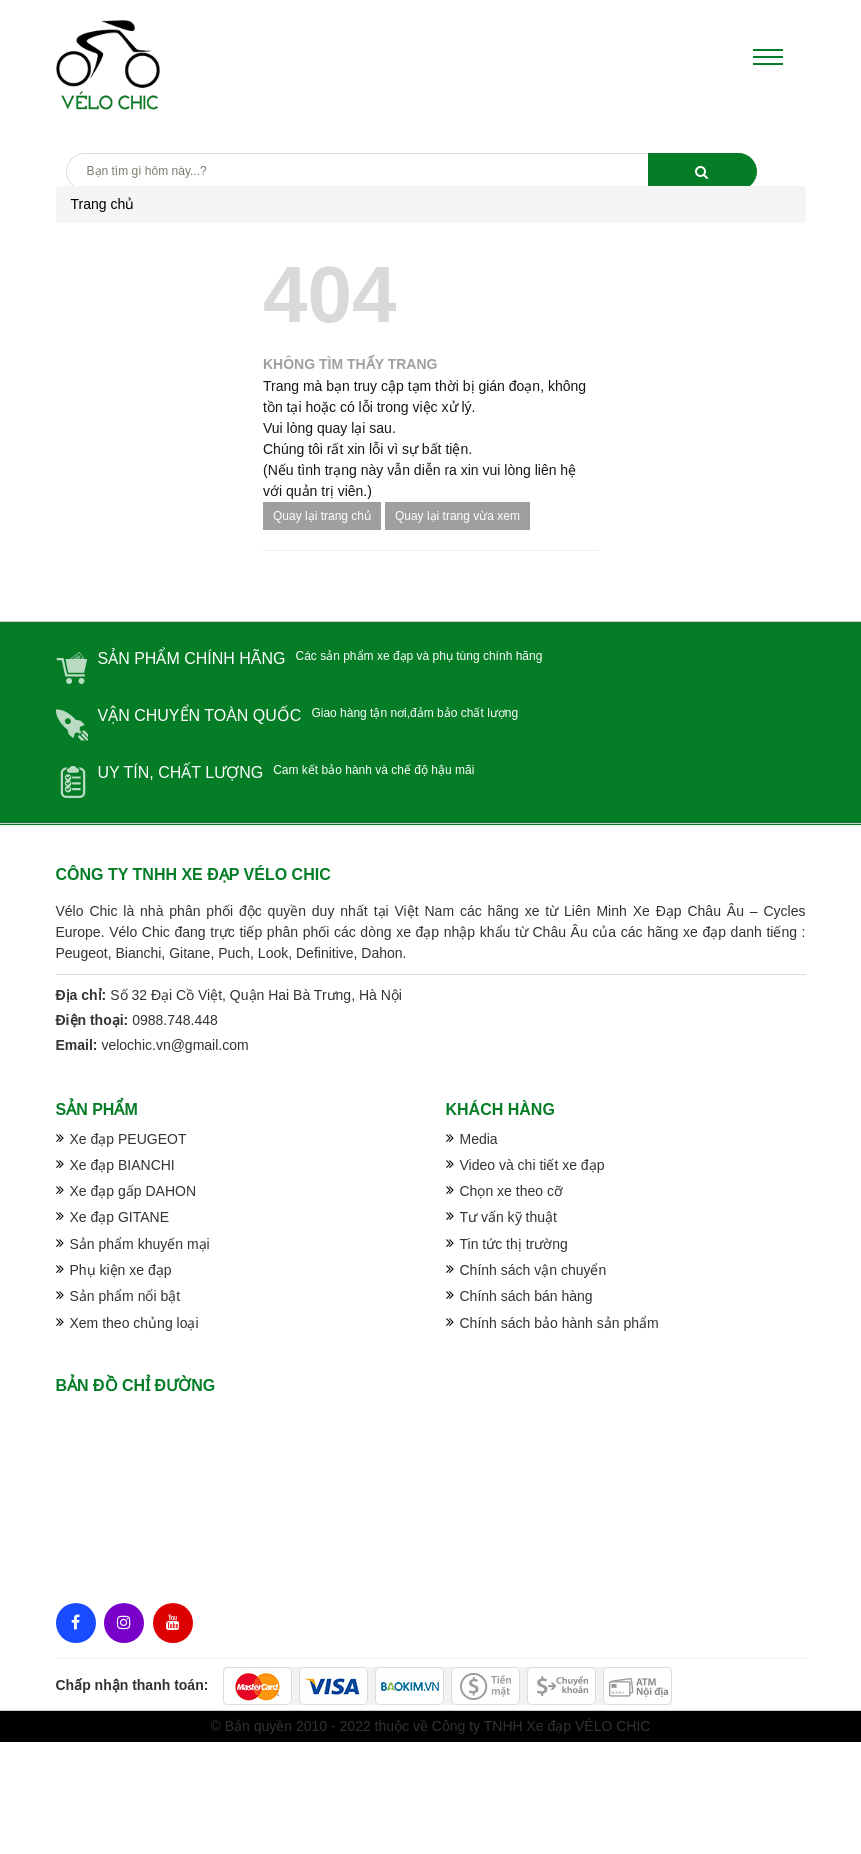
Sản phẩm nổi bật (125, 1296)
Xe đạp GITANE (120, 1217)
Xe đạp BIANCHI (122, 1165)
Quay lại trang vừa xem (457, 516)
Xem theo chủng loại (134, 1323)
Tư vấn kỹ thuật (508, 1217)
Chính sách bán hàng (526, 1296)
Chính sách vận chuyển (533, 1270)
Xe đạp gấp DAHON (133, 1191)
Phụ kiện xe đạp (121, 1270)
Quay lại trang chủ (322, 516)
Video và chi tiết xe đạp (532, 1165)
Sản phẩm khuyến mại (140, 1244)
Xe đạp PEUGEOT (128, 1139)
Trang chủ (103, 204)
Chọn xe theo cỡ (511, 1191)
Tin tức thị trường (514, 1244)
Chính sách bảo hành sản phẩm (559, 1323)
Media (479, 1139)
